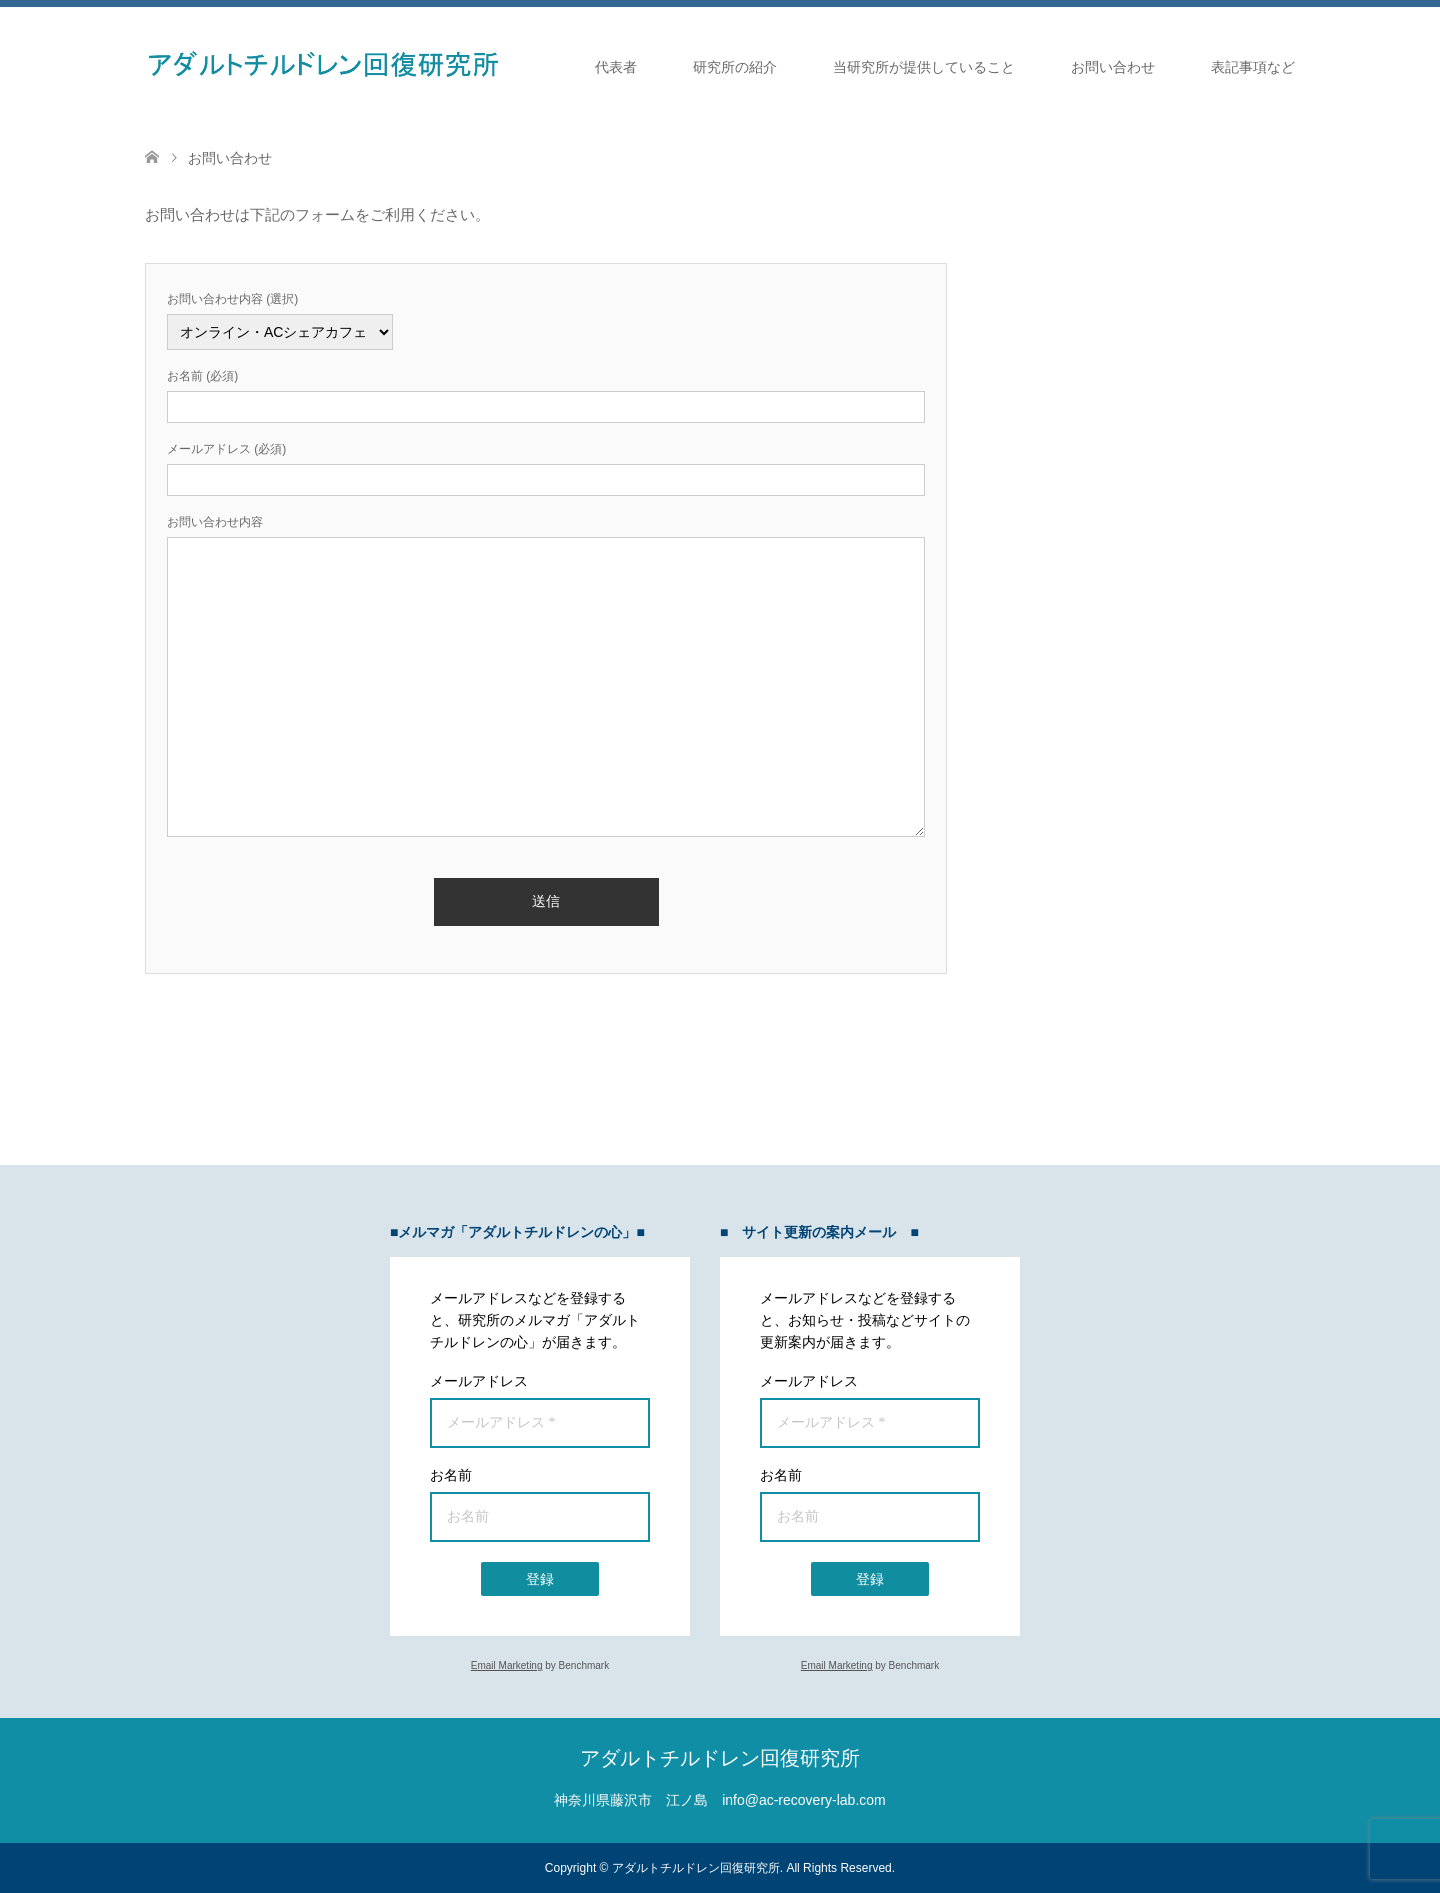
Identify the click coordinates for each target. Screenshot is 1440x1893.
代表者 (616, 67)
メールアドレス (479, 1381)
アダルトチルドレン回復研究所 (720, 1758)
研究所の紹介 (735, 67)
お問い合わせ (1113, 67)
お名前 (451, 1475)
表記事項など (1253, 67)
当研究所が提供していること (924, 67)
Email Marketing (507, 1665)
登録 (540, 1579)
